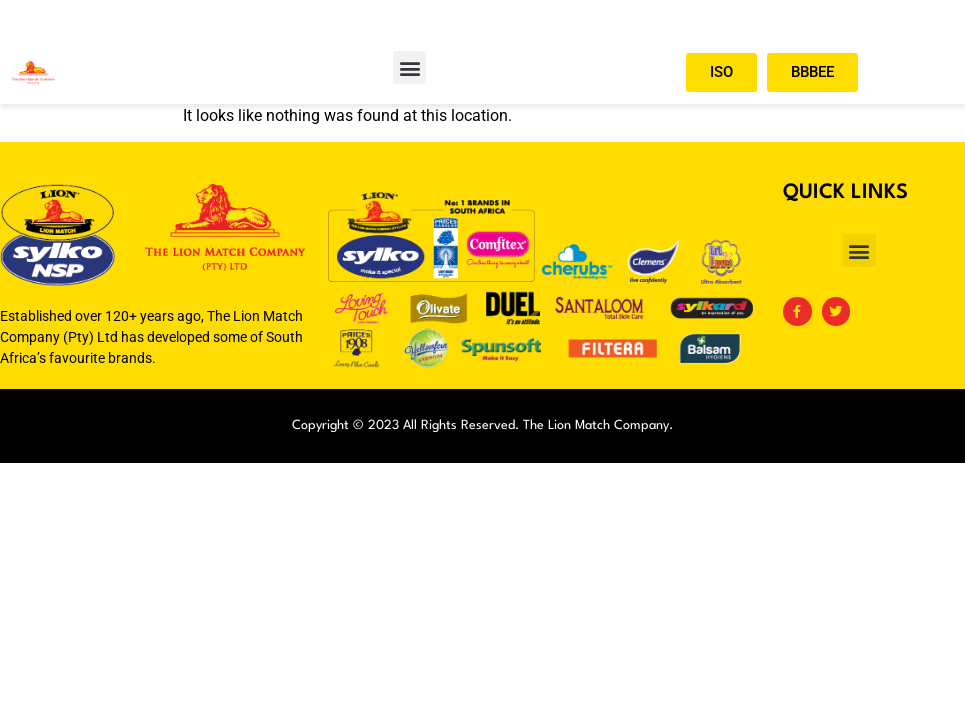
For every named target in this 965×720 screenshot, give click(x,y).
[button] (409, 67)
